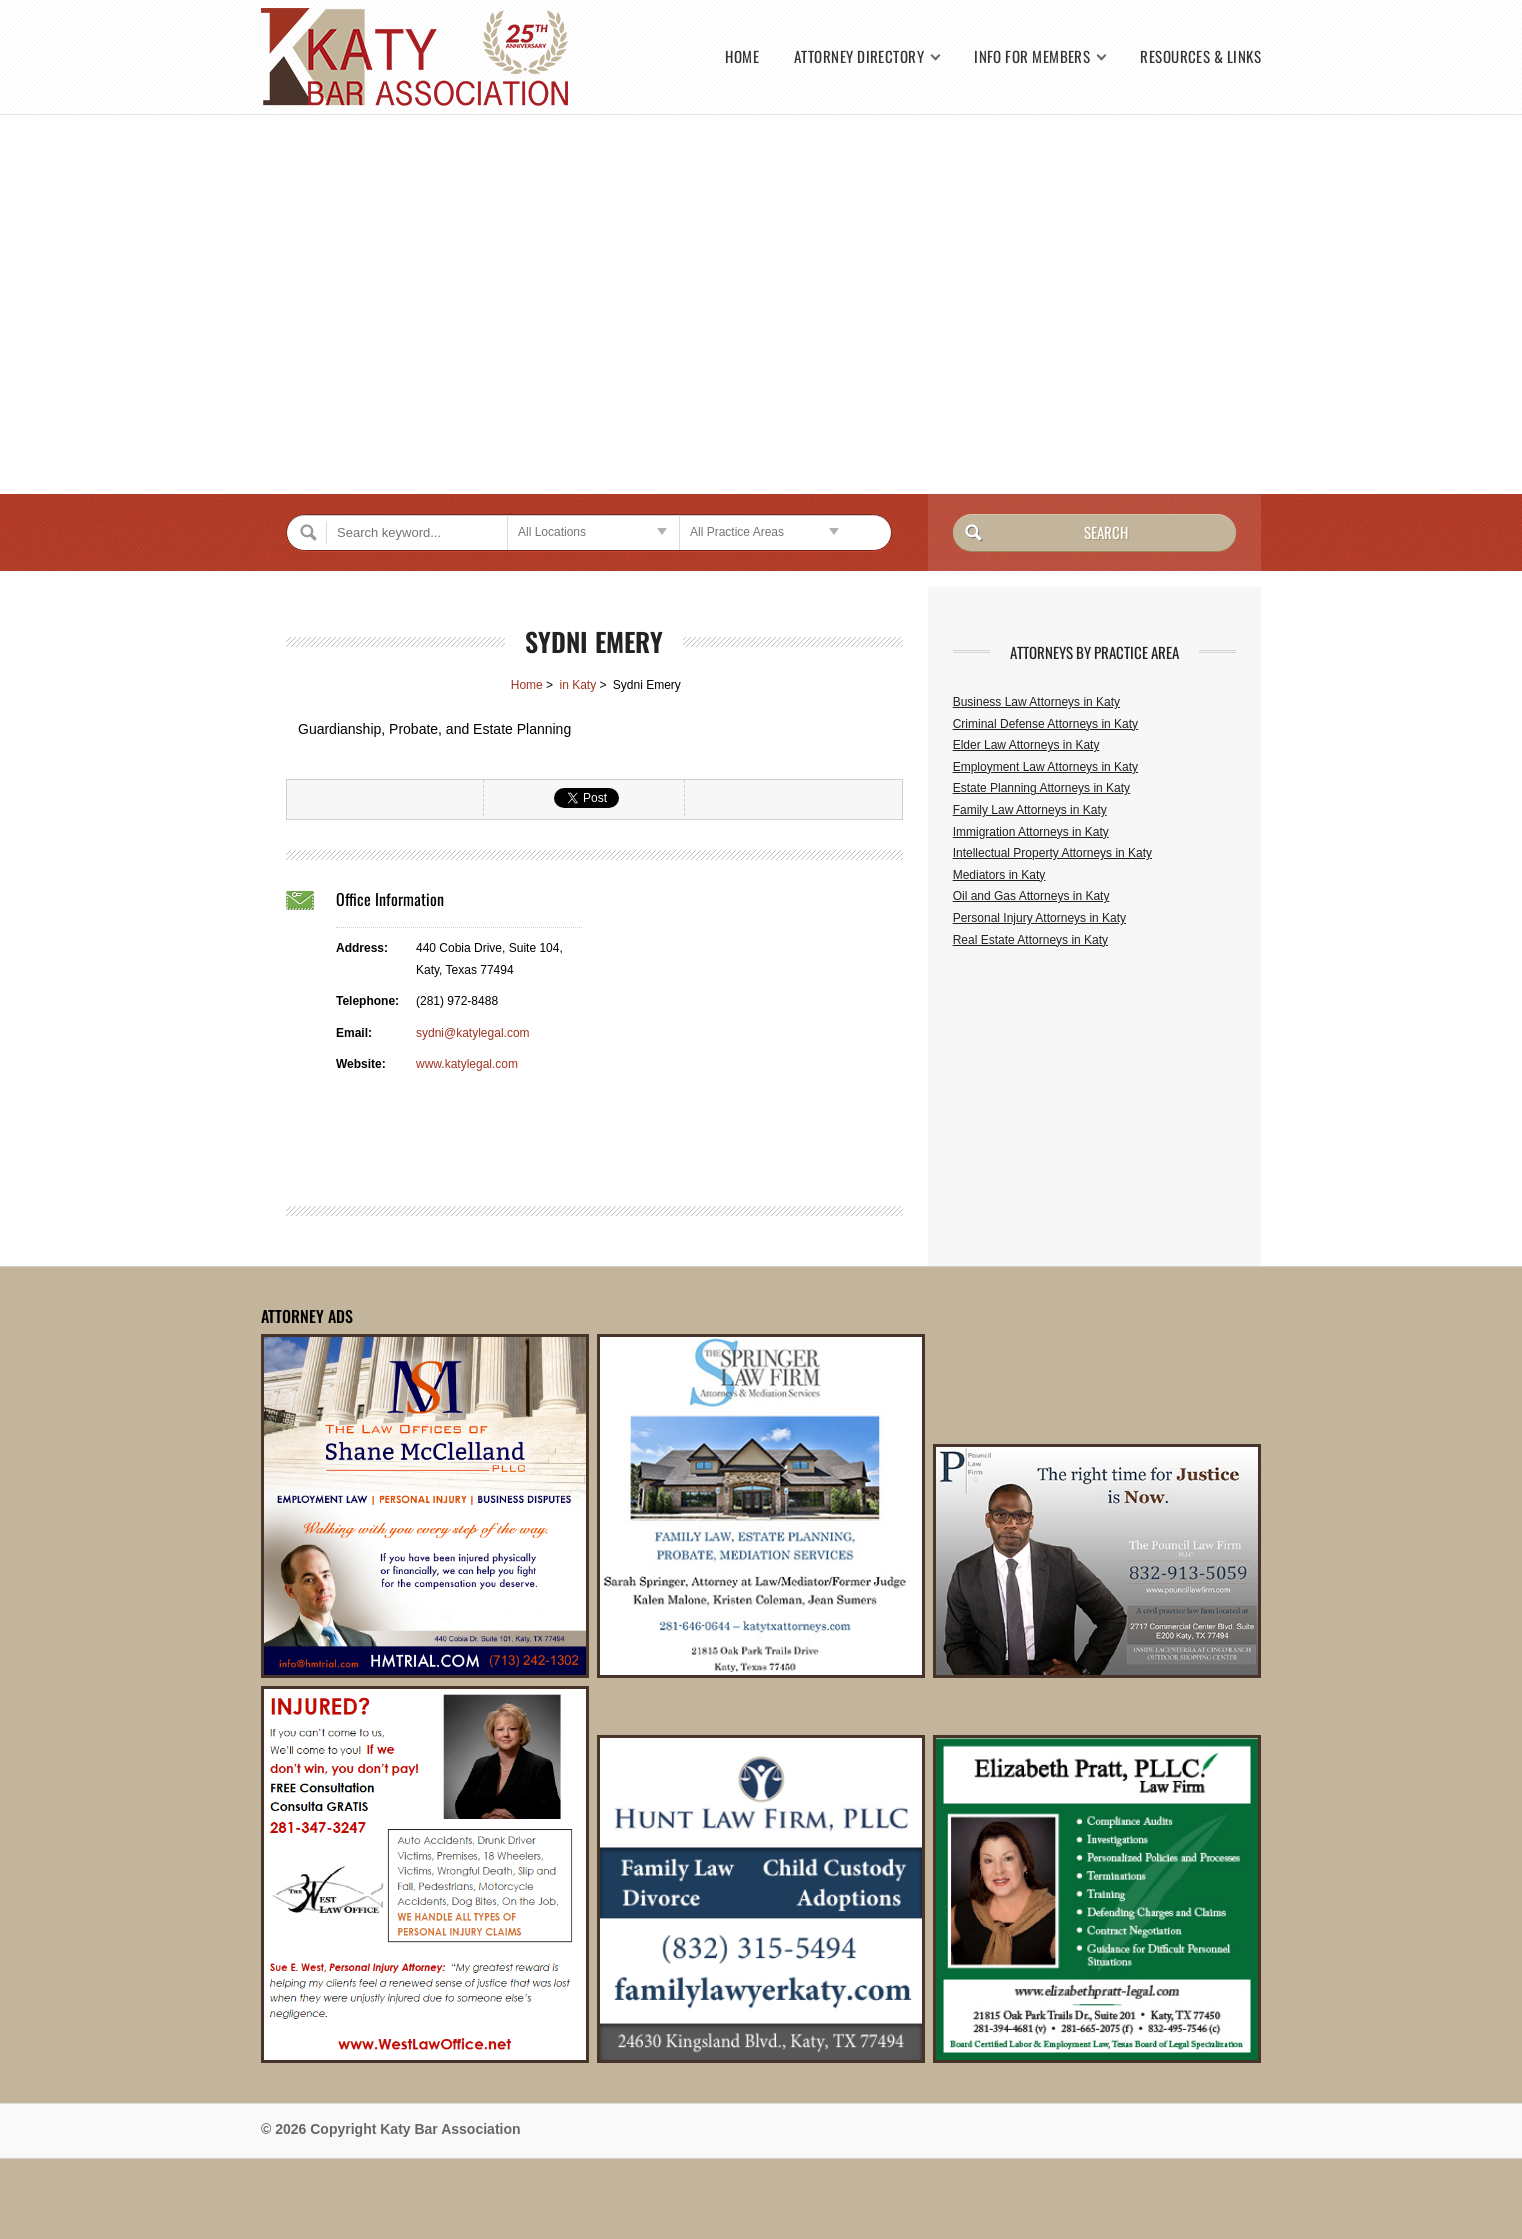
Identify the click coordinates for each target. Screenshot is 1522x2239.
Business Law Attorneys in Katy (1036, 702)
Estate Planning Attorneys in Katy (1041, 788)
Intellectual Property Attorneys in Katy (1052, 853)
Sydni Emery (594, 641)
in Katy (577, 685)
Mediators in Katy (999, 875)
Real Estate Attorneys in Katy (1030, 940)
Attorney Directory (859, 56)
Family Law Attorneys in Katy (1030, 810)
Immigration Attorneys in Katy (1031, 832)
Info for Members (1032, 56)
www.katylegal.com (467, 1064)
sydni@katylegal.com (473, 1033)
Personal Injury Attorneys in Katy (1039, 918)
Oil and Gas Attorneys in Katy (1031, 896)
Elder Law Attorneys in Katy (1026, 745)
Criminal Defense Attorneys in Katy (1045, 724)
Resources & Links (1200, 56)
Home (742, 56)
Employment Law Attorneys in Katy (1045, 767)
